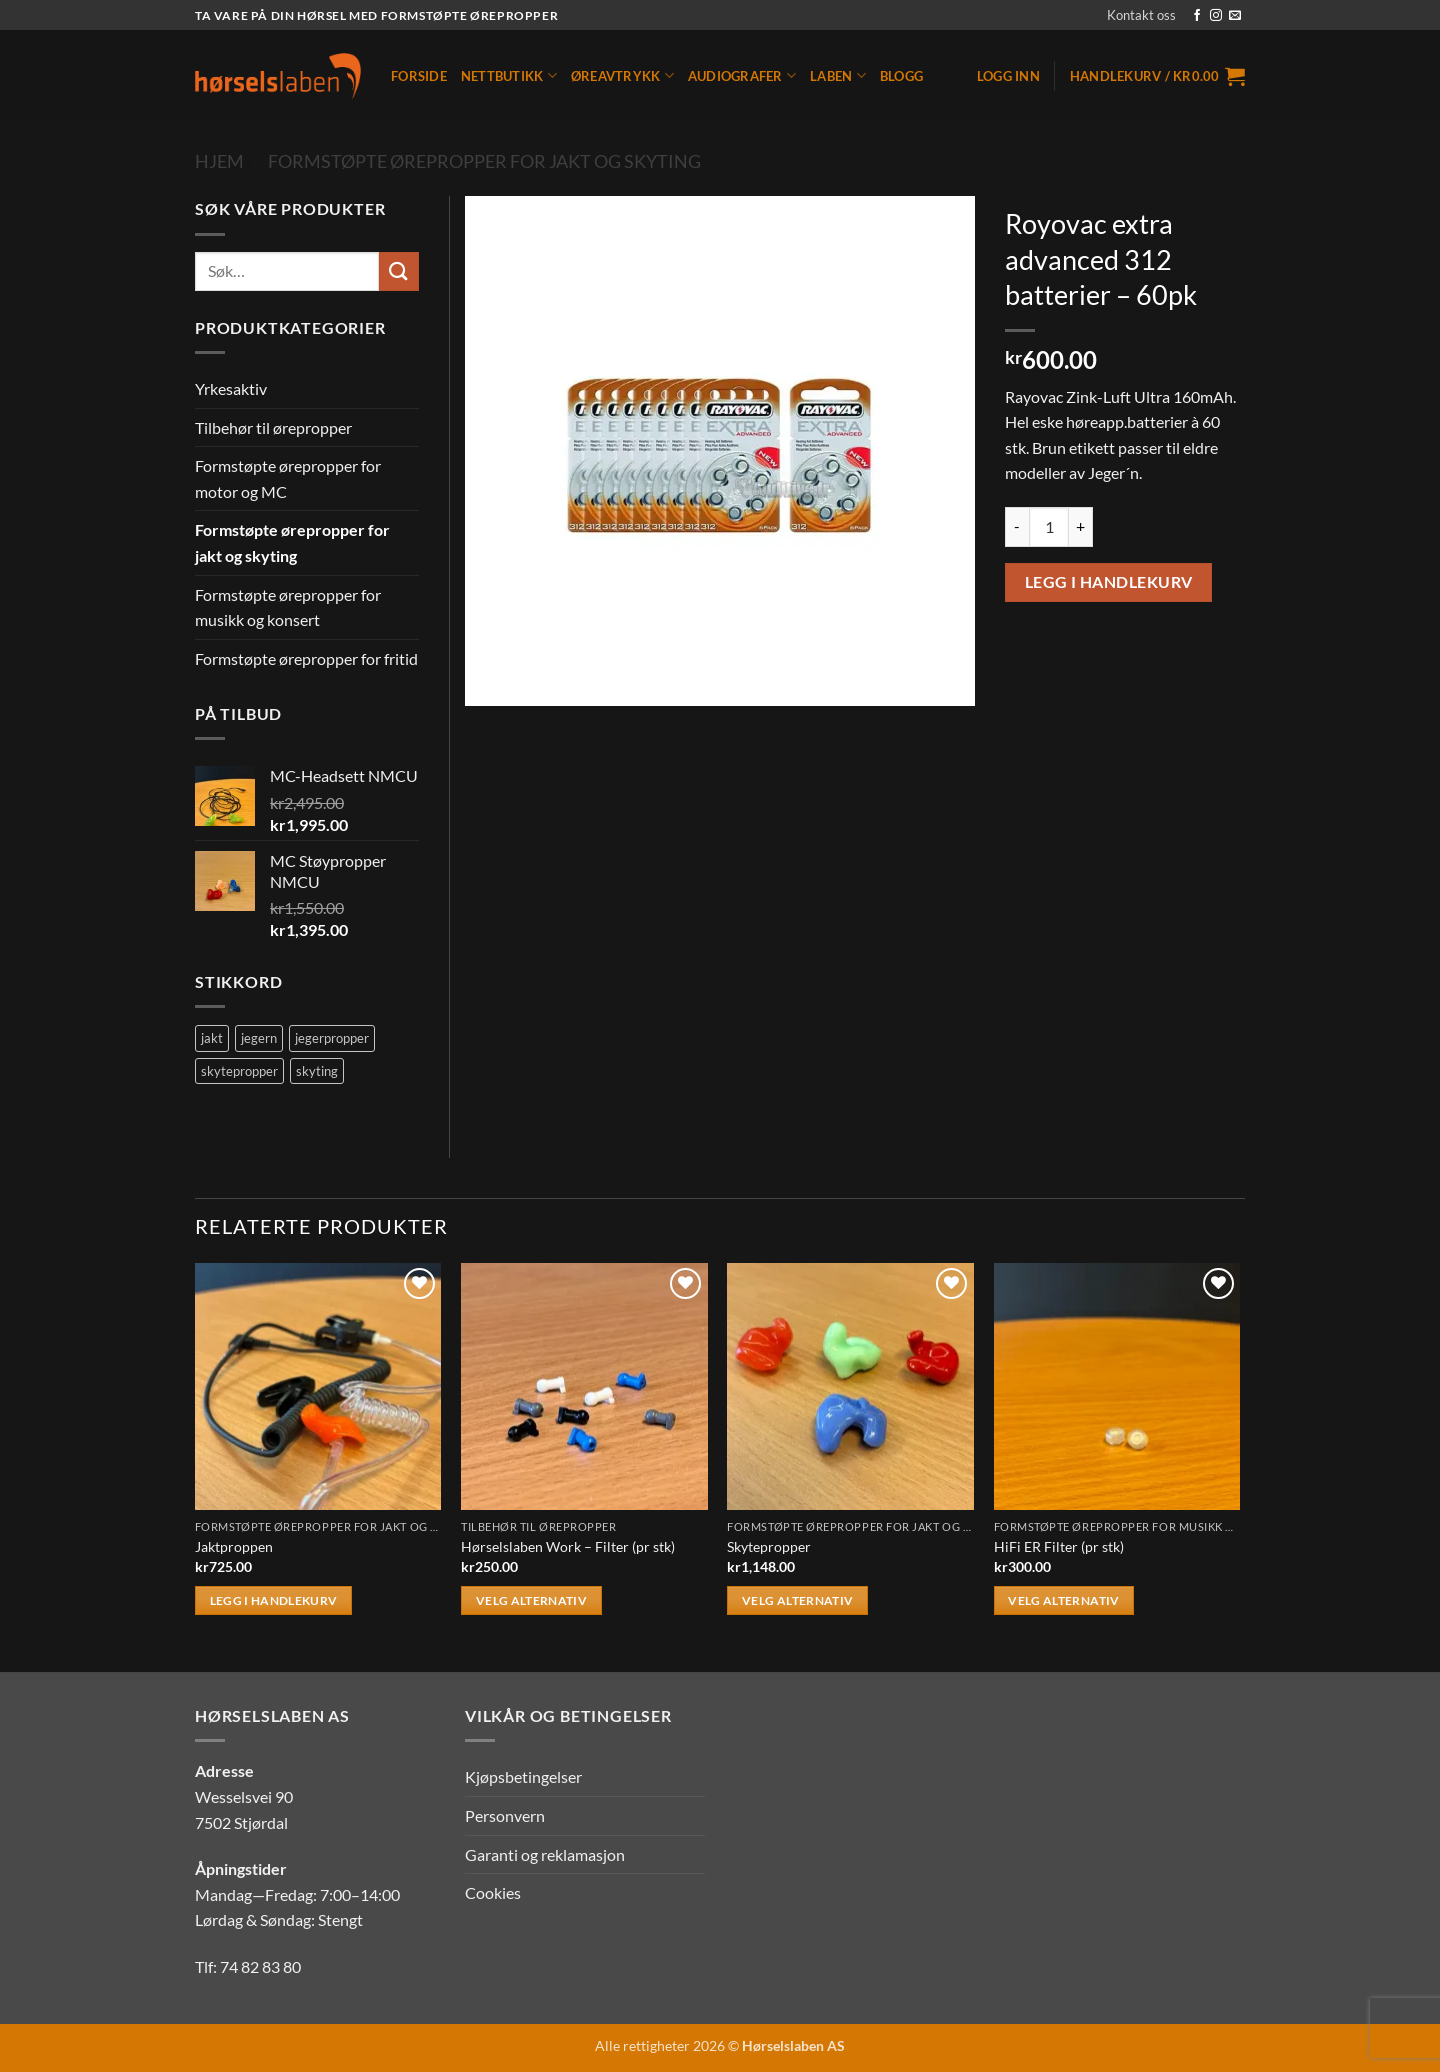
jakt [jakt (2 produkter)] (212, 1038)
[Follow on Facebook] (1197, 16)
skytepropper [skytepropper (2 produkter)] (239, 1071)
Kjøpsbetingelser (523, 1776)
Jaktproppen (234, 1546)
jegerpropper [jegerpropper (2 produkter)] (332, 1038)
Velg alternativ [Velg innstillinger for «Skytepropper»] (797, 1600)
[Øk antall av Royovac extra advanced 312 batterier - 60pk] (1081, 527)
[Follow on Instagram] (1216, 16)
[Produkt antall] (1049, 527)
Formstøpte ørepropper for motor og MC (288, 478)
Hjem (219, 161)
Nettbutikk (509, 75)
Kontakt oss (1141, 15)
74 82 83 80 (260, 1966)
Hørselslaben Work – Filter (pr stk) (568, 1546)
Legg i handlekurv (1109, 582)
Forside (419, 76)
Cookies (493, 1892)
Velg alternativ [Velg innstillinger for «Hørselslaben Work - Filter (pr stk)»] (531, 1600)
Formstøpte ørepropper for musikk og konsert (288, 607)
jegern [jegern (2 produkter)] (259, 1038)
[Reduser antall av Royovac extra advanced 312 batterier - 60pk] (1017, 527)
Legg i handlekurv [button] (274, 1600)
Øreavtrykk (622, 75)
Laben (838, 75)
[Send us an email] (1235, 16)
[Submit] (399, 271)
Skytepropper (769, 1546)
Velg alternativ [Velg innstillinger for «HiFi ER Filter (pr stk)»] (1063, 1600)
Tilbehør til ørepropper (273, 427)
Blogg (901, 76)
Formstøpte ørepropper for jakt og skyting (484, 161)
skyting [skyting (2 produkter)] (317, 1071)
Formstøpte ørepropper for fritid (306, 658)
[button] (1008, 76)
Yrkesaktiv (231, 388)
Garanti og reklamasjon (545, 1854)
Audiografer (742, 75)
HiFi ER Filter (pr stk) (1059, 1546)
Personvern (505, 1815)
